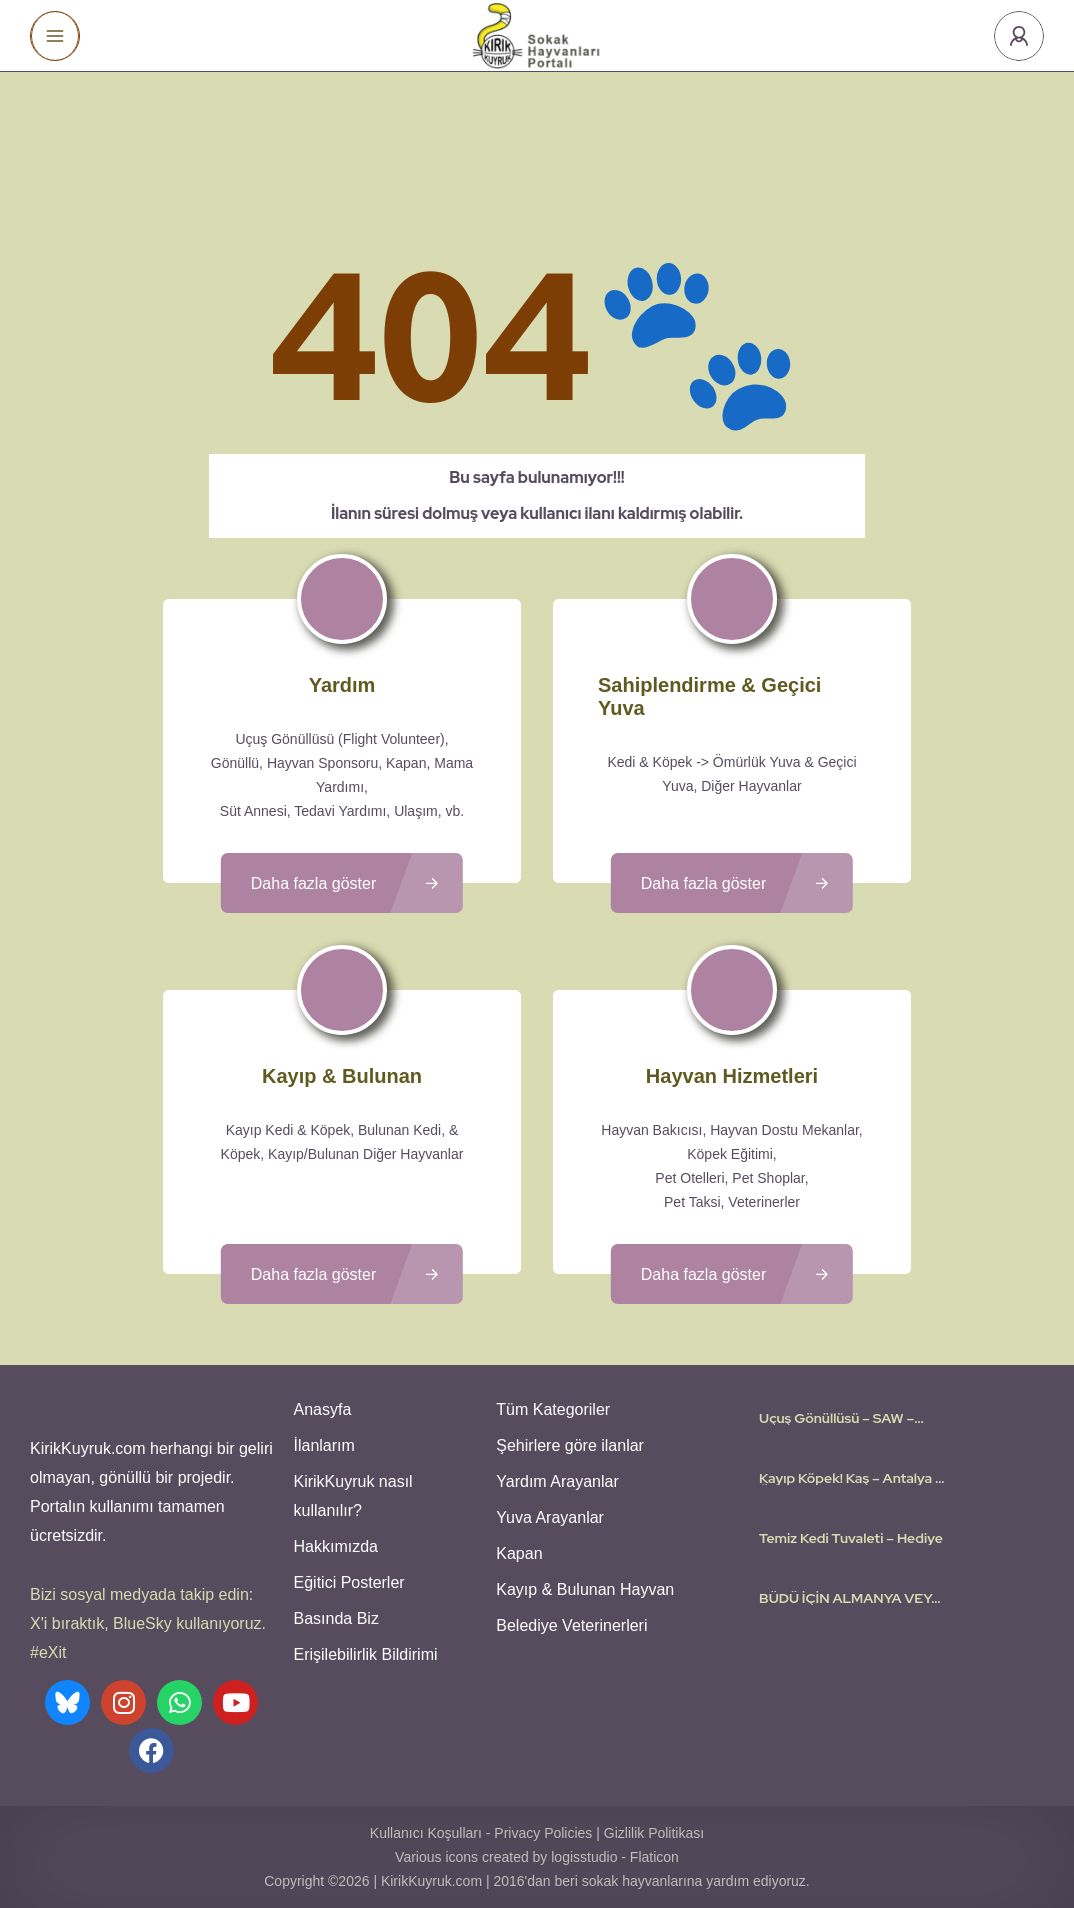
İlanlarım (324, 1445)
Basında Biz (336, 1618)
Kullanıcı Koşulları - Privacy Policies (481, 1833)
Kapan (519, 1553)
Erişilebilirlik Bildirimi (366, 1654)
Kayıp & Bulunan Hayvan (585, 1589)
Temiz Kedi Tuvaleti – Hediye (851, 1538)
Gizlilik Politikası (654, 1833)
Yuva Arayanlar (550, 1517)
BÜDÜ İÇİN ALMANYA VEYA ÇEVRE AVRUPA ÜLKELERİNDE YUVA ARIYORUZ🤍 (850, 1598)
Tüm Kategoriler (553, 1409)
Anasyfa (323, 1409)
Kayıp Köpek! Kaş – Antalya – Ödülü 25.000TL (851, 1478)
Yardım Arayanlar (557, 1481)
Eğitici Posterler (349, 1582)
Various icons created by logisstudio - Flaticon (537, 1857)
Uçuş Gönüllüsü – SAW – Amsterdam (836, 1418)
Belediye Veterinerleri (571, 1625)
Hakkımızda (336, 1546)
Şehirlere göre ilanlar (570, 1445)
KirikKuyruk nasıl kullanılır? (353, 1496)
